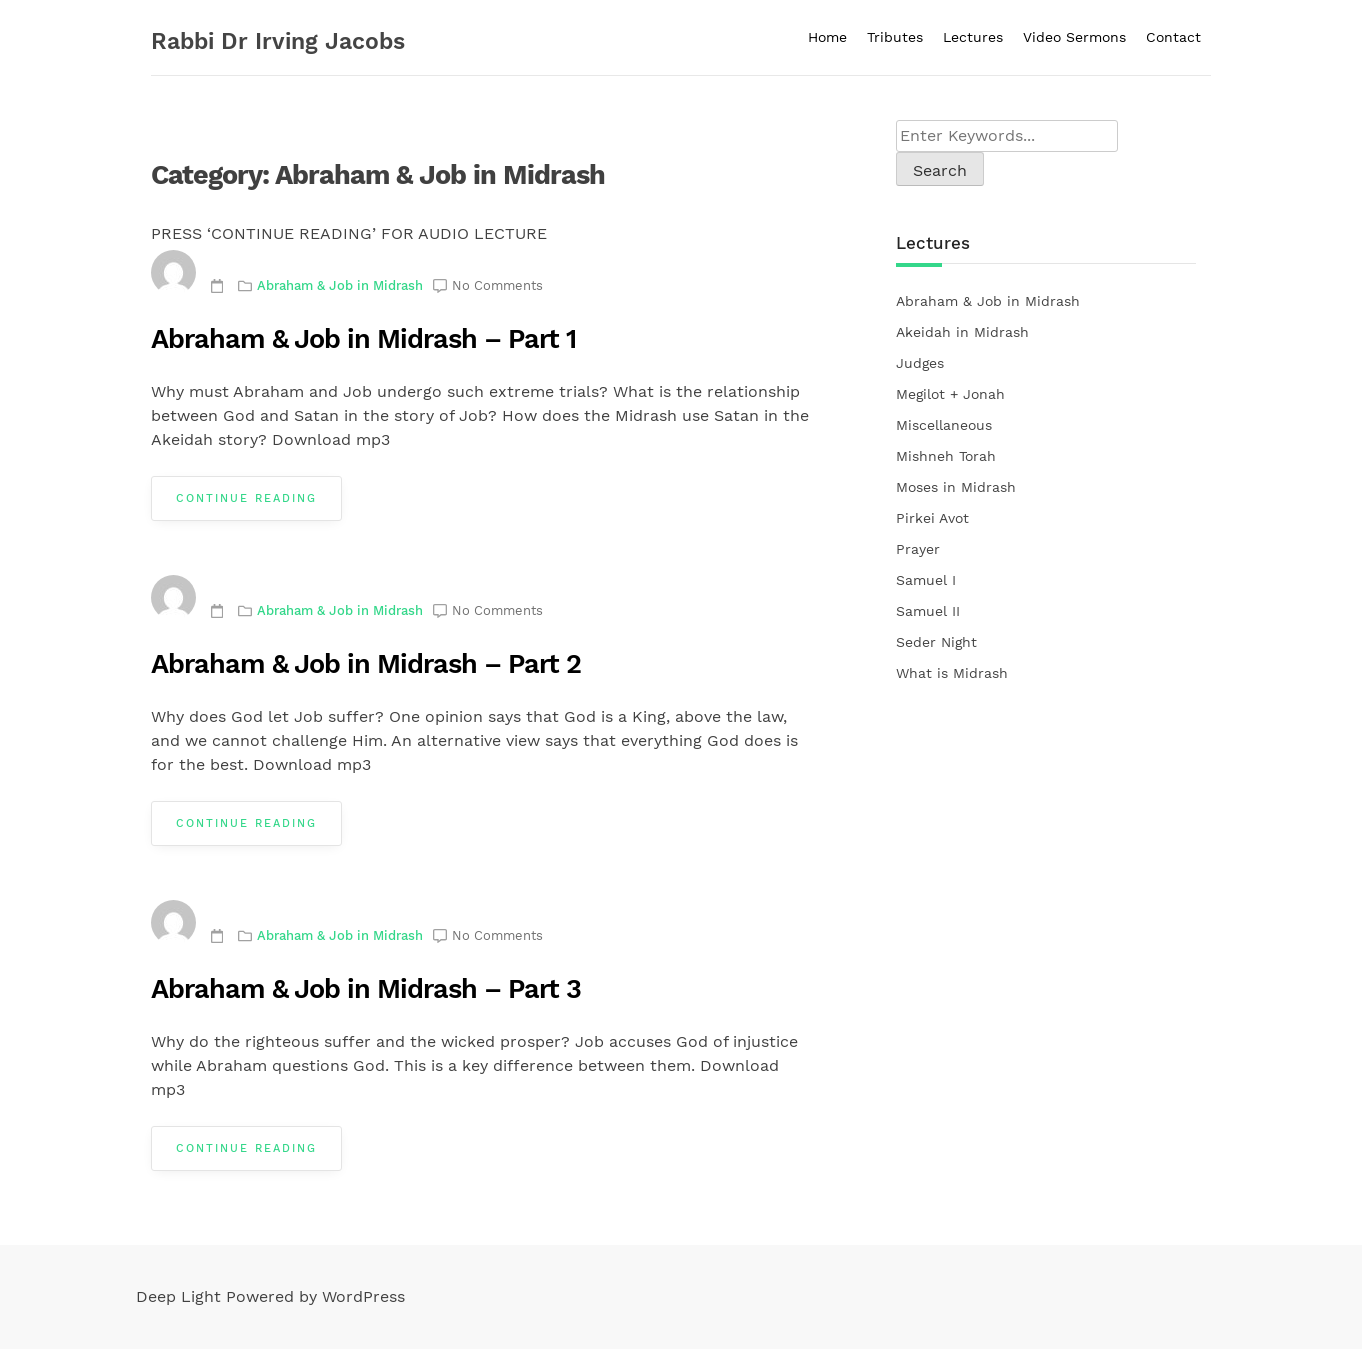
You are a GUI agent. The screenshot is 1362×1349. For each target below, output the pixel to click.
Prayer (918, 549)
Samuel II (928, 611)
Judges (920, 363)
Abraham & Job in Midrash (340, 285)
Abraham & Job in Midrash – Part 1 (363, 339)
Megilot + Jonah (950, 394)
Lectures (973, 37)
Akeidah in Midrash (962, 332)
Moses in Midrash (956, 487)
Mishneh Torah (946, 456)
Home (827, 37)
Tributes (895, 37)
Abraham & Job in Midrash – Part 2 (366, 664)
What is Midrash (952, 673)
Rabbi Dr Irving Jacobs (278, 41)
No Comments (497, 285)
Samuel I (926, 580)
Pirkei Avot (932, 518)
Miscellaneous (944, 425)
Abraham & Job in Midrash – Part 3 (366, 989)
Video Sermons (1074, 37)
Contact (1173, 37)
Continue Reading (246, 498)
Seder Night (936, 642)
